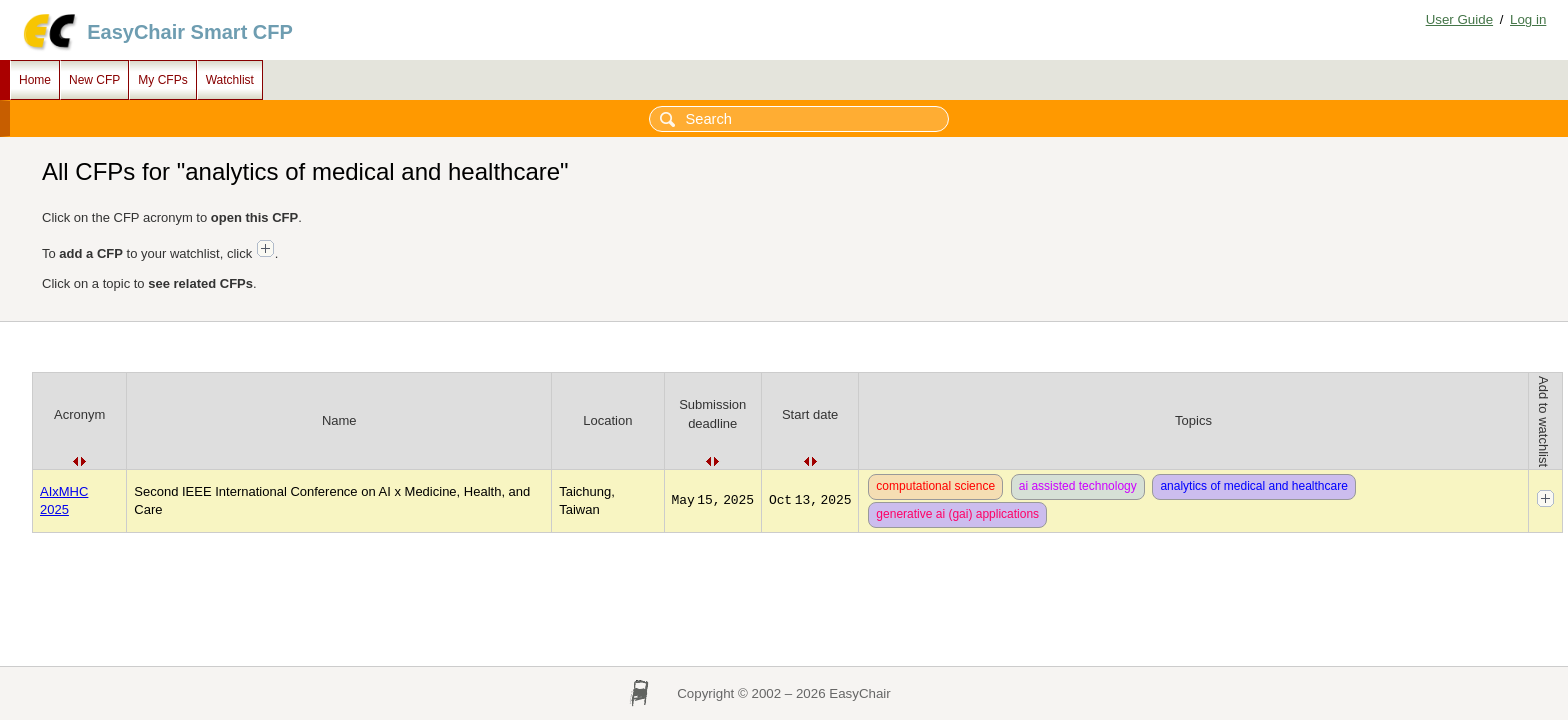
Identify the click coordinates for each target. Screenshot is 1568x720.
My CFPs (162, 80)
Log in (1528, 19)
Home (35, 80)
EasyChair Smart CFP (190, 32)
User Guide (1459, 19)
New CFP (94, 80)
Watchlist (230, 80)
